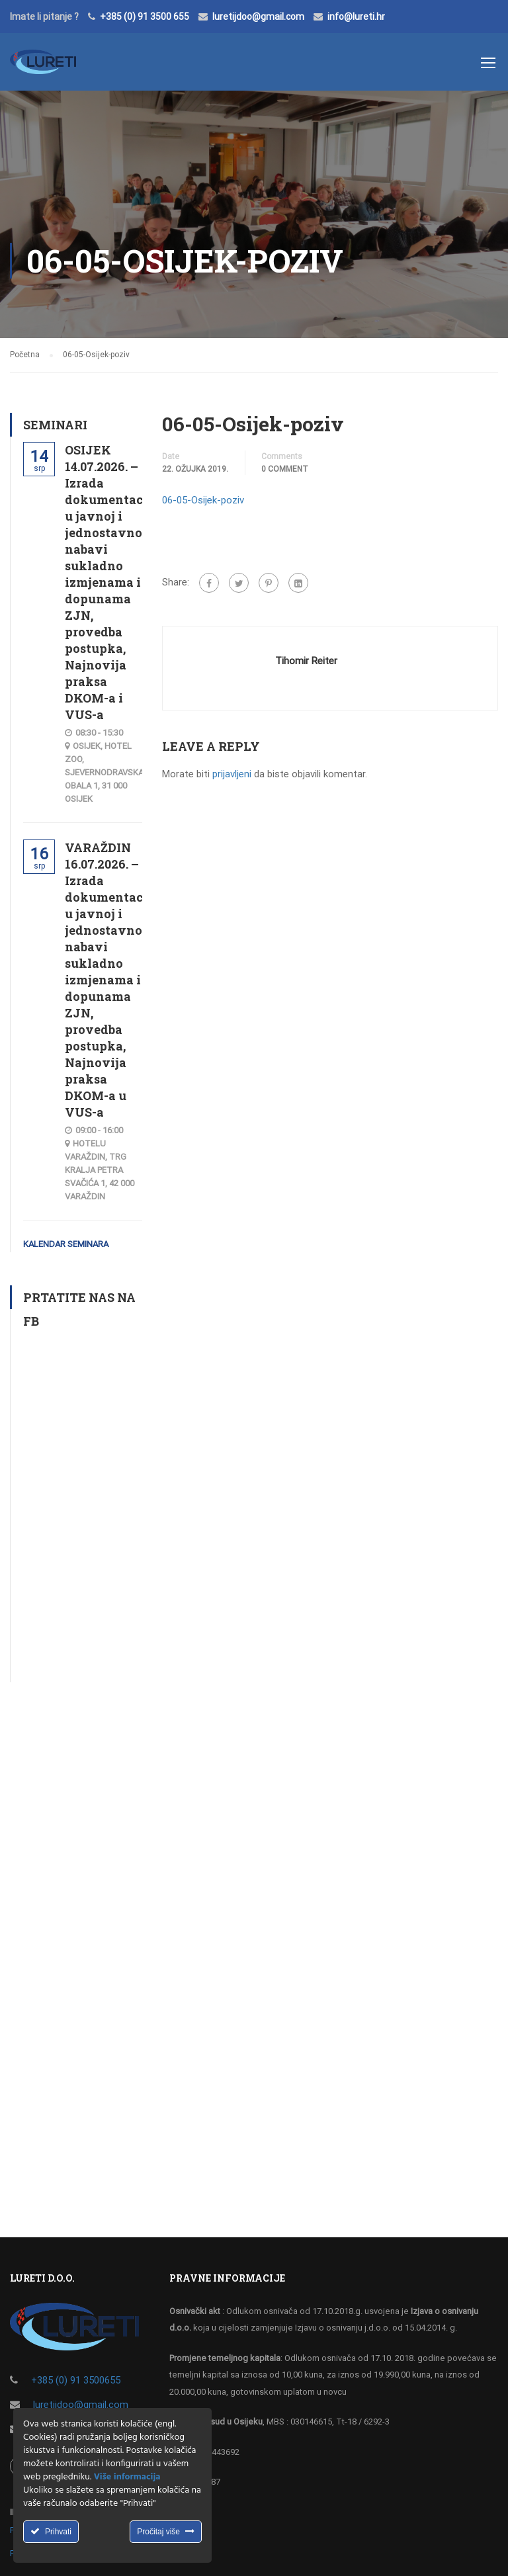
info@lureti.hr (356, 16)
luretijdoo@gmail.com (258, 16)
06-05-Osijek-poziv (203, 500)
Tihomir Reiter (306, 661)
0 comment (284, 469)
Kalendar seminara (65, 1244)
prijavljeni (231, 774)
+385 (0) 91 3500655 (75, 2380)
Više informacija (127, 2477)
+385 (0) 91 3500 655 (144, 16)
